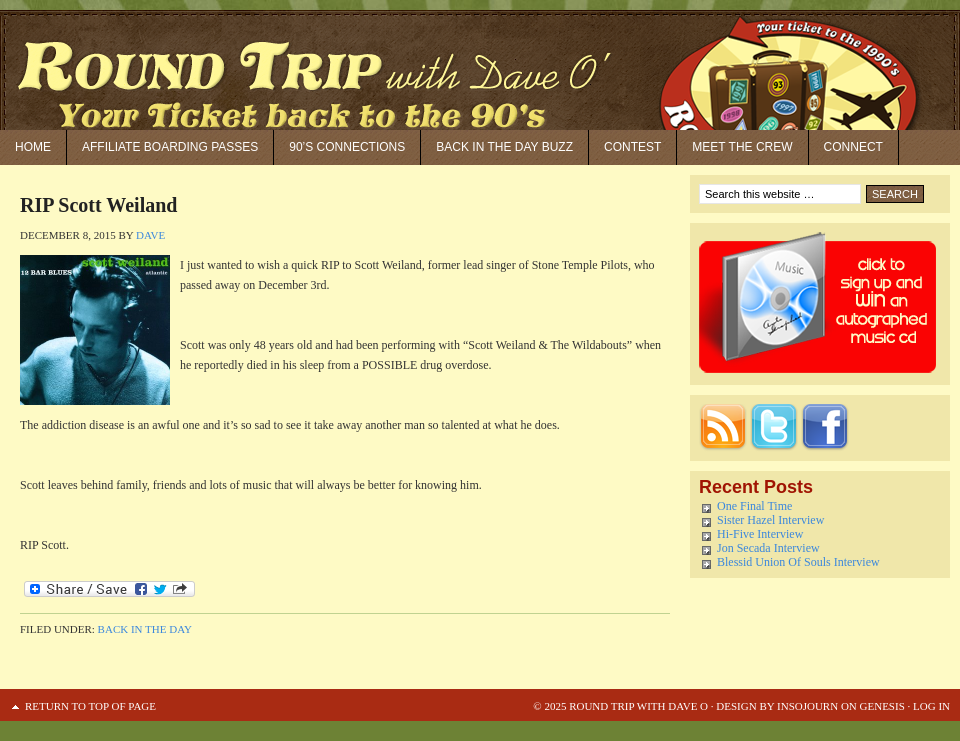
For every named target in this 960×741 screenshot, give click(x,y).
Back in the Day (145, 629)
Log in (931, 706)
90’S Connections (347, 147)
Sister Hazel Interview (770, 520)
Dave (150, 235)
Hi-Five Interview (760, 534)
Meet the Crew (742, 147)
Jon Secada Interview (768, 548)
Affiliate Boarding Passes (170, 147)
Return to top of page (90, 706)
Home (33, 147)
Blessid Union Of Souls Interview (798, 562)
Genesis (881, 706)
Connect (853, 147)
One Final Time (754, 506)
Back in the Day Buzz (504, 147)
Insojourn (807, 706)
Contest (632, 147)
